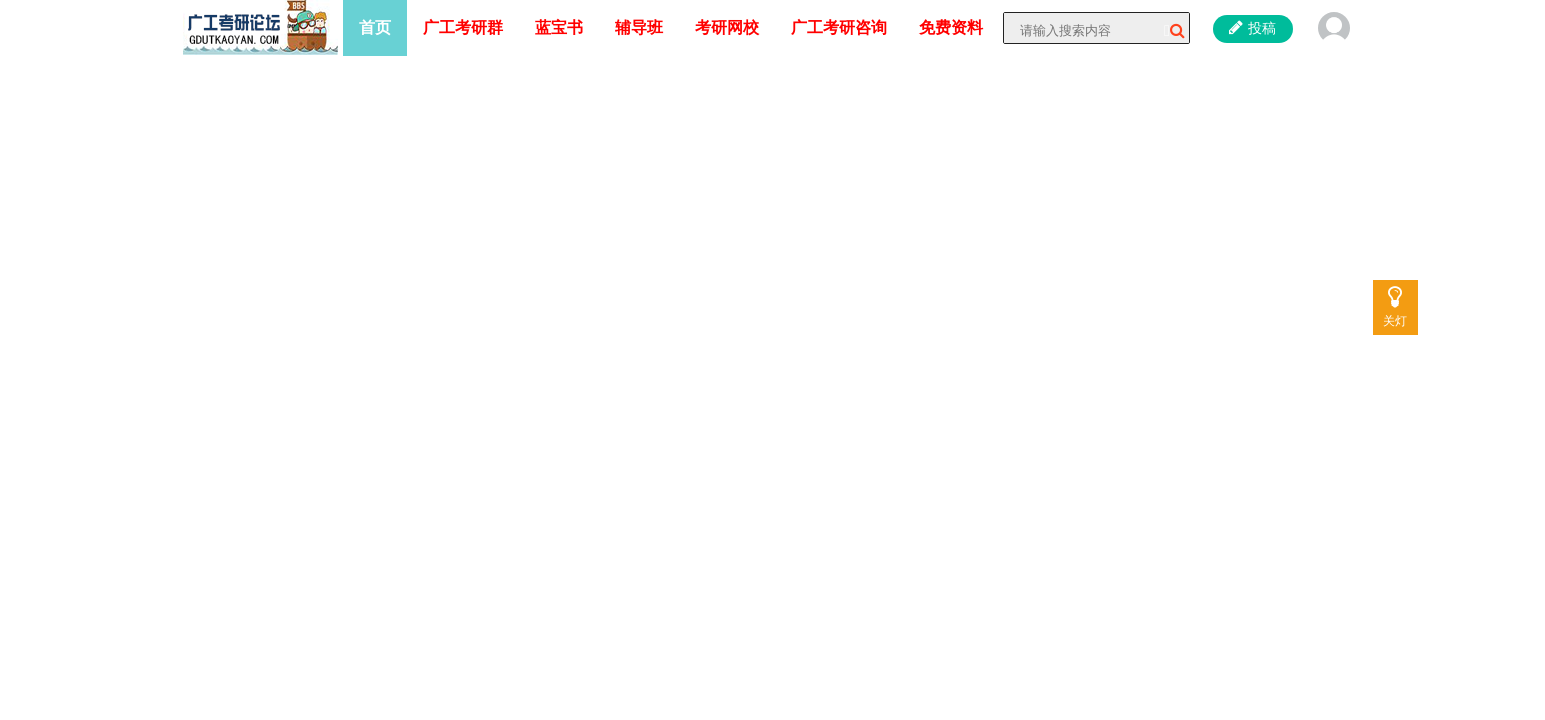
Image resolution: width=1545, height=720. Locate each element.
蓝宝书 (559, 27)
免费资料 (951, 27)
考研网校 (727, 27)
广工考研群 (463, 27)
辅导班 (639, 27)
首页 (375, 27)
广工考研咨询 (839, 27)
